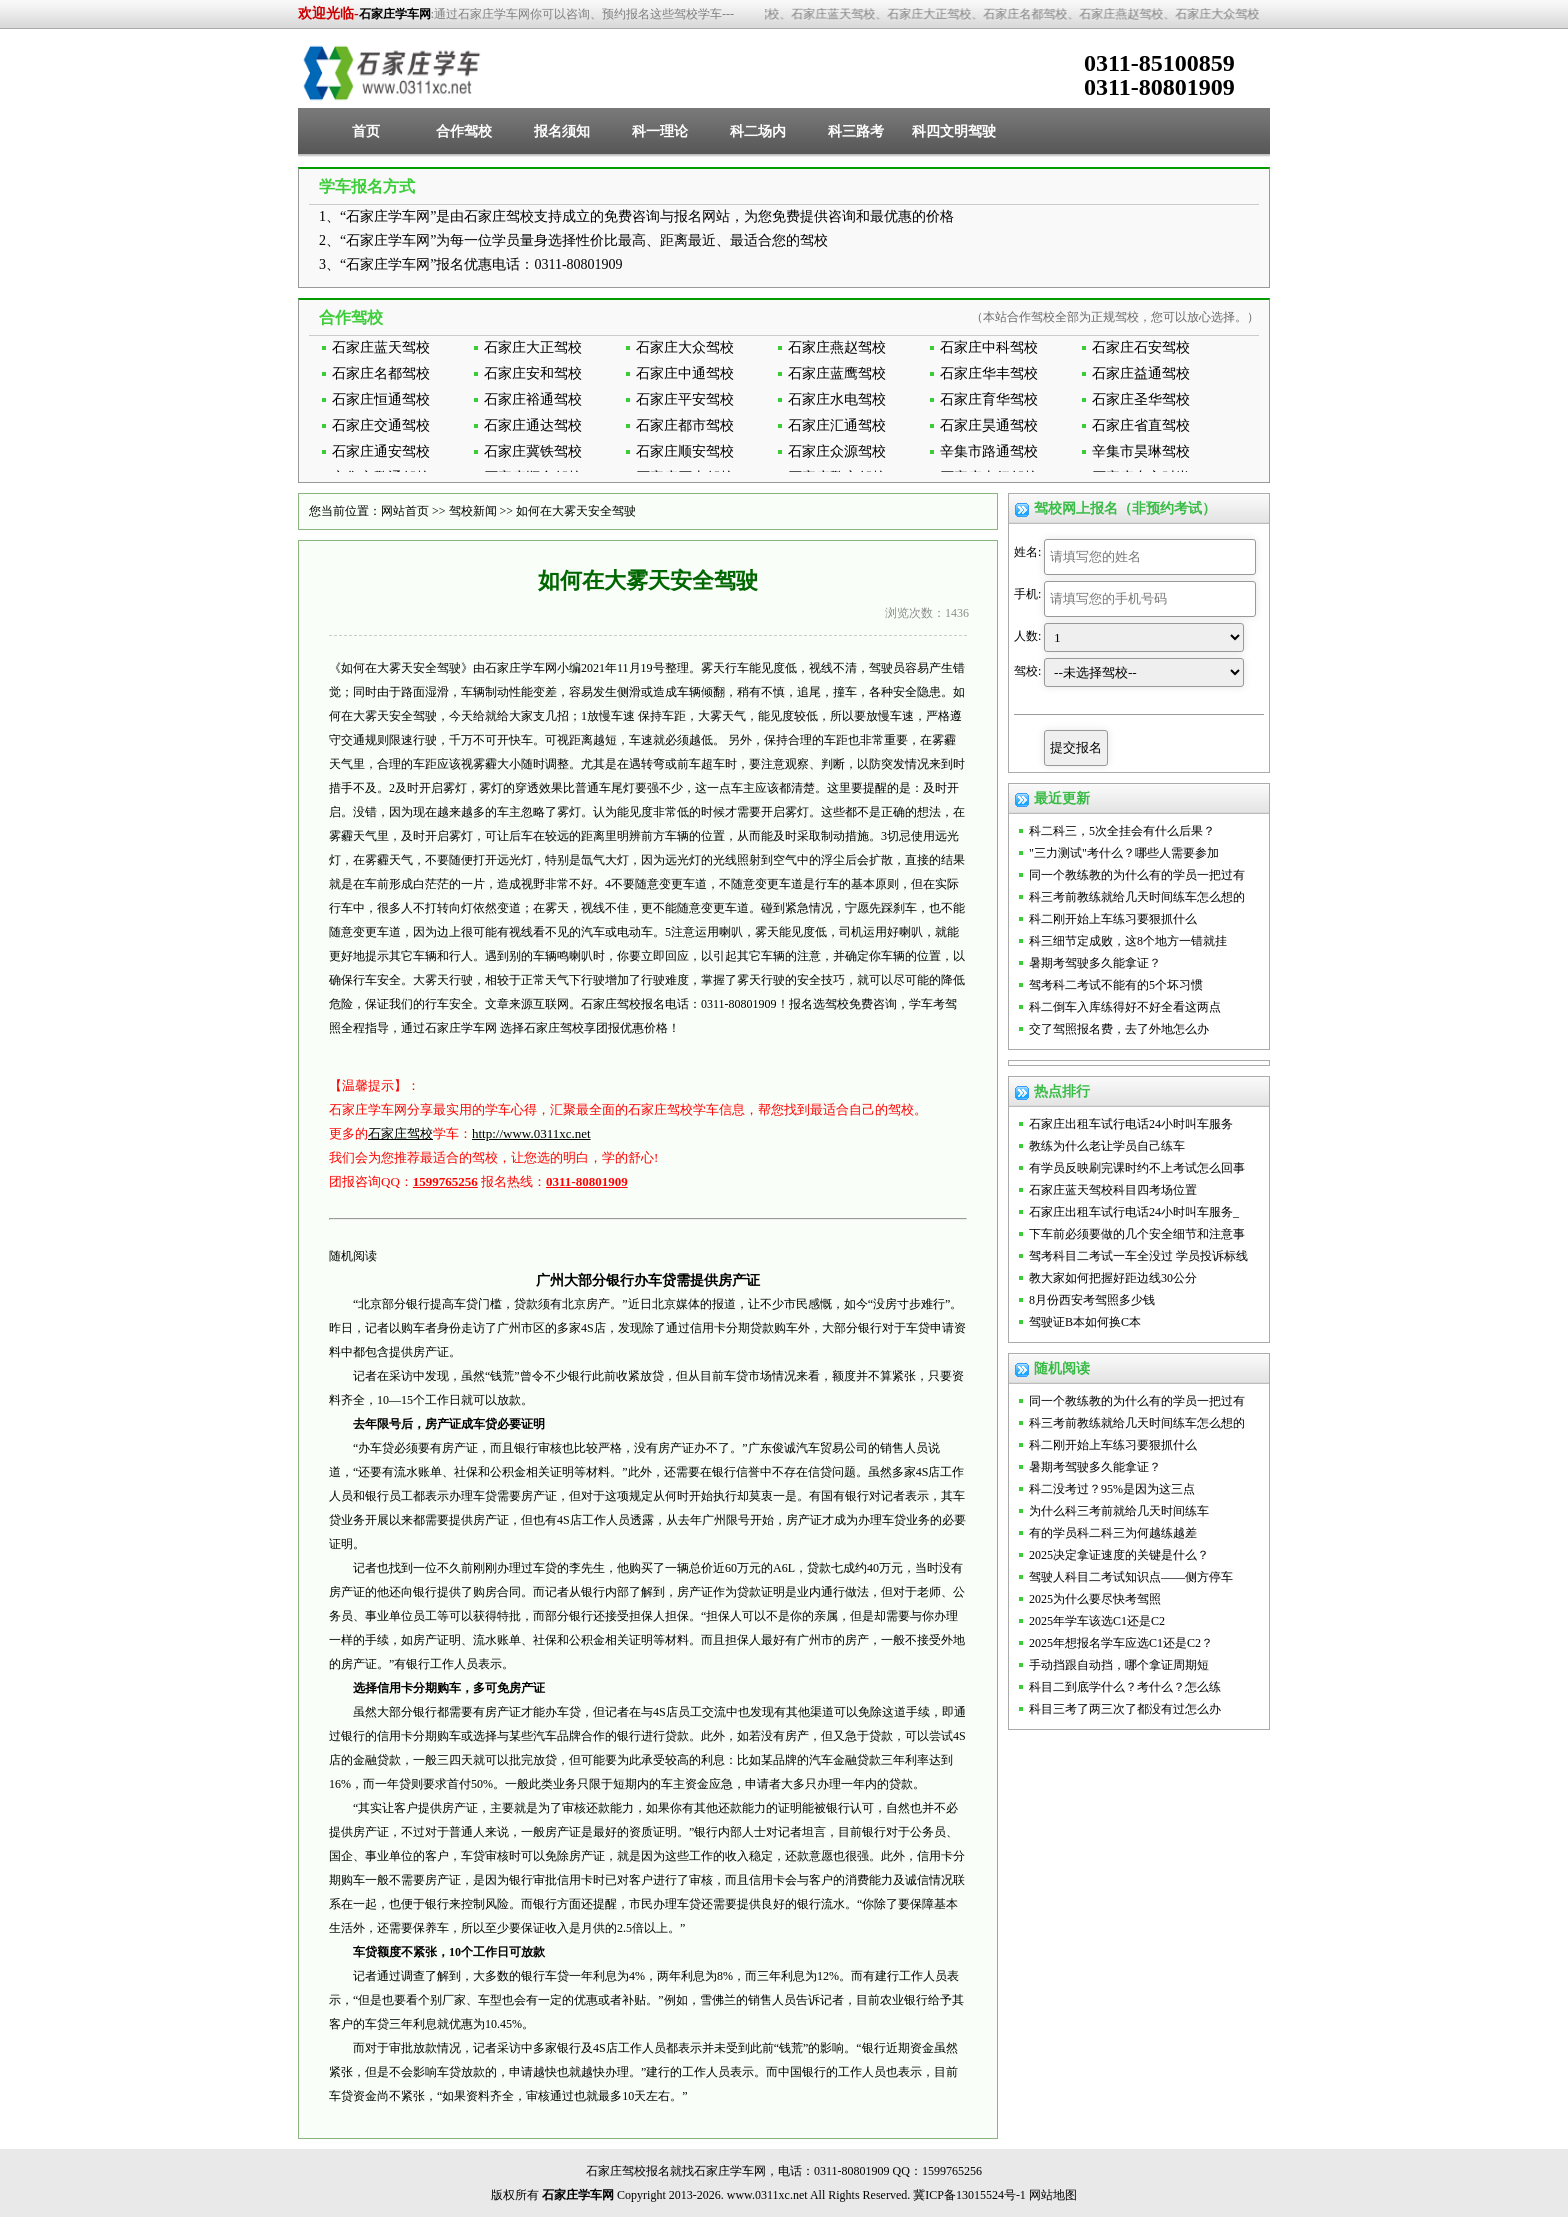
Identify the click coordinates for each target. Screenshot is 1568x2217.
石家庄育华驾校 (989, 399)
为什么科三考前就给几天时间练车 (1119, 1511)
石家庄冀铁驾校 (533, 451)
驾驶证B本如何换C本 (1085, 1322)
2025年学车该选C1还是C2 (1097, 1621)
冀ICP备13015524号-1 (969, 2195)
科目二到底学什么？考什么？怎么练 (1125, 1687)
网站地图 (1053, 2195)
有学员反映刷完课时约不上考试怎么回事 (1137, 1168)
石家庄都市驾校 (685, 425)
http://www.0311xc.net (531, 1133)
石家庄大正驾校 (533, 347)
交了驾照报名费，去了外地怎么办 (1119, 1029)
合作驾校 (464, 131)
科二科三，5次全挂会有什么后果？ (1122, 831)
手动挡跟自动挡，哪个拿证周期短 (1119, 1665)
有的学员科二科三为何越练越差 (1113, 1533)
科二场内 (758, 131)
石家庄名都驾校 (381, 373)
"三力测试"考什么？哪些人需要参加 (1124, 853)
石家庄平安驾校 (685, 399)
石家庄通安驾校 (381, 451)
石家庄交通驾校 (381, 425)
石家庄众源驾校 (837, 451)
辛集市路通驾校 (989, 451)
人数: (1027, 636)
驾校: (1027, 671)
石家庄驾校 (400, 1133)
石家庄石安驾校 (1141, 347)
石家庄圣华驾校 (1141, 399)
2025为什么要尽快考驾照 (1095, 1599)
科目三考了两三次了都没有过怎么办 (1125, 1709)
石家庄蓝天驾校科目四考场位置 (1113, 1190)
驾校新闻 (473, 511)
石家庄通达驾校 (533, 425)
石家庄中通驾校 (685, 373)
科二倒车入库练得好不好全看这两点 (1125, 1007)
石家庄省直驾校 (1141, 425)
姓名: (1027, 552)
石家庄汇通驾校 (837, 425)
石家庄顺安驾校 (685, 451)
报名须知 (562, 131)
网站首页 (405, 511)
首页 (366, 131)
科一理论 (660, 131)
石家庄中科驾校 (989, 347)
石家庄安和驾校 (533, 373)
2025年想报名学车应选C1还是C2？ (1121, 1643)
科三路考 (856, 131)
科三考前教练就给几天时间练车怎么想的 (1137, 897)
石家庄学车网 (395, 14)
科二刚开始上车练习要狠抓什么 (1113, 919)
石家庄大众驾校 (685, 347)
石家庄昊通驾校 (989, 425)
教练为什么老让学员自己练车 (1107, 1146)
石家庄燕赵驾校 (837, 347)
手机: (1027, 594)
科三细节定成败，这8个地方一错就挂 (1128, 941)
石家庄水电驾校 (837, 399)
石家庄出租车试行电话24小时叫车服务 (1131, 1124)
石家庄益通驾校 (1141, 373)
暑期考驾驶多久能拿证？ (1095, 963)
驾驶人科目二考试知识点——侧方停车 (1131, 1577)
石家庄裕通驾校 (533, 399)
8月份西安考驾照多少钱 (1092, 1300)
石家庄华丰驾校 (989, 373)
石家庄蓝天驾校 (381, 347)
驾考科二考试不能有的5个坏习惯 (1116, 985)
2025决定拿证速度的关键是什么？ (1119, 1555)
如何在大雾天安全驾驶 (576, 511)
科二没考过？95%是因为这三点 (1112, 1489)
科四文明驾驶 (954, 131)
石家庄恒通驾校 (381, 399)
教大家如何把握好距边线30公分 (1113, 1278)
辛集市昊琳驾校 (1141, 451)
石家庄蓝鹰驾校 (837, 373)
